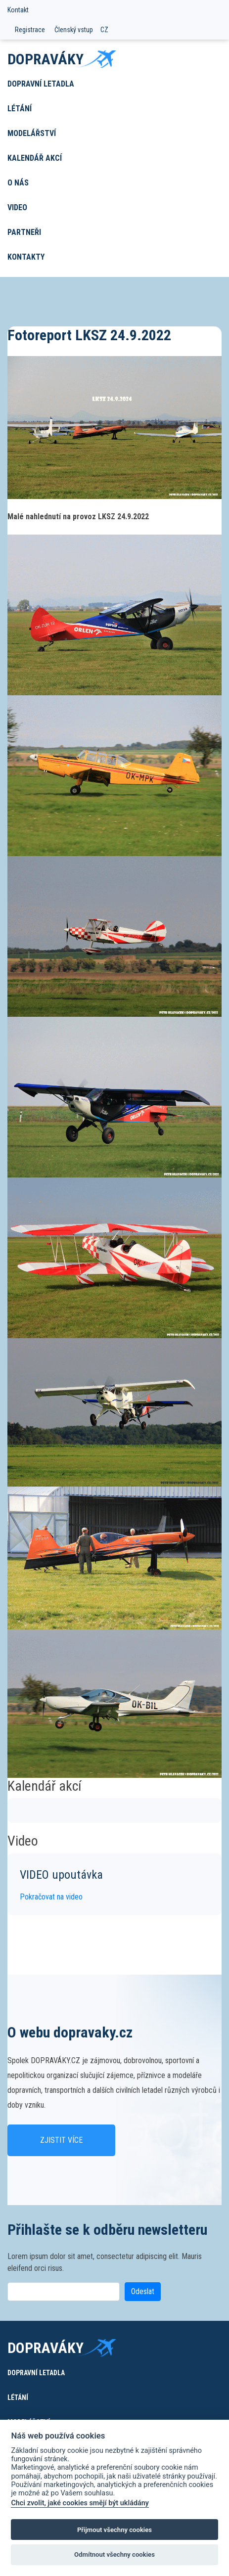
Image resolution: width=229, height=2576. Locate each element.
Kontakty (26, 257)
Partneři (24, 232)
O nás (18, 182)
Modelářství (31, 133)
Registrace (30, 30)
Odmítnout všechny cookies (114, 2554)
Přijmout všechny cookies (114, 2529)
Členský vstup (73, 30)
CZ (104, 30)
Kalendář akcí (34, 158)
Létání (19, 108)
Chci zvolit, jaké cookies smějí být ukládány (80, 2503)
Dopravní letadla (40, 84)
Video (17, 207)
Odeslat (142, 2291)
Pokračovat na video (51, 1896)
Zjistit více (61, 2140)
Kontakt (18, 10)
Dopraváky (45, 59)
